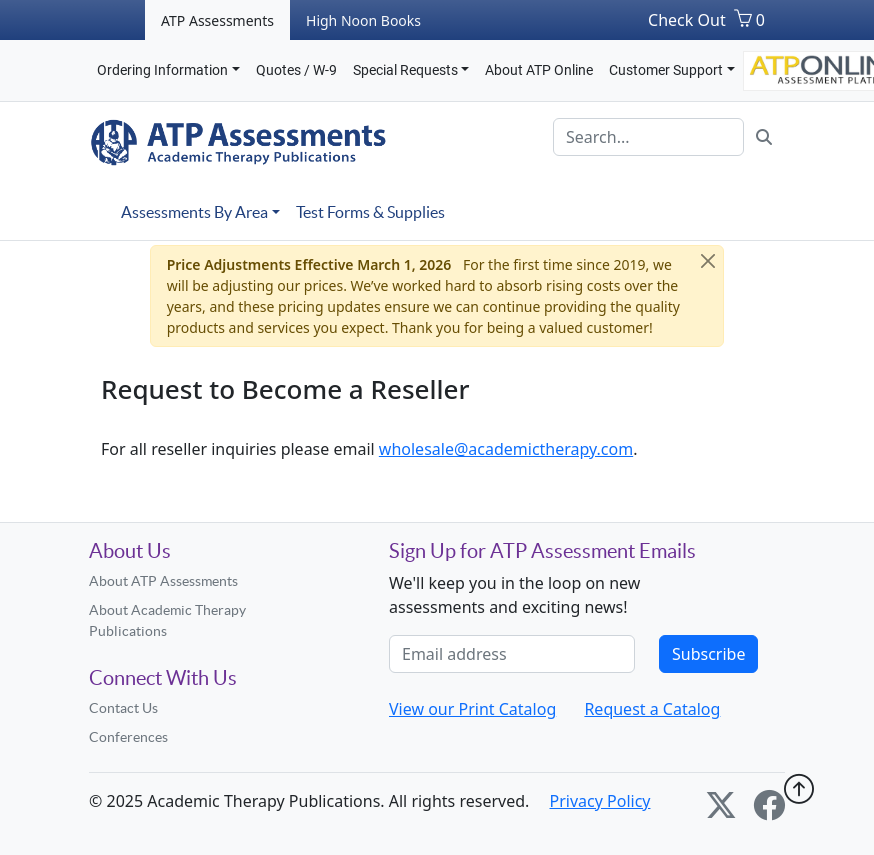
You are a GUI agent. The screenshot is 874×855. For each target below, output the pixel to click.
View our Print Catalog (472, 709)
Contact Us (123, 708)
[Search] (648, 137)
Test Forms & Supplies (370, 212)
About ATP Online (539, 70)
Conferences (128, 737)
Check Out (687, 20)
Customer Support (666, 70)
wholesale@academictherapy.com (506, 449)
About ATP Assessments (163, 581)
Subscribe (708, 654)
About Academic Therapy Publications (167, 620)
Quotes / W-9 (296, 70)
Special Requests (405, 70)
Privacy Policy (600, 801)
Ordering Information (162, 70)
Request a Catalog (652, 709)
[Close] (708, 261)
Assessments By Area (194, 212)
